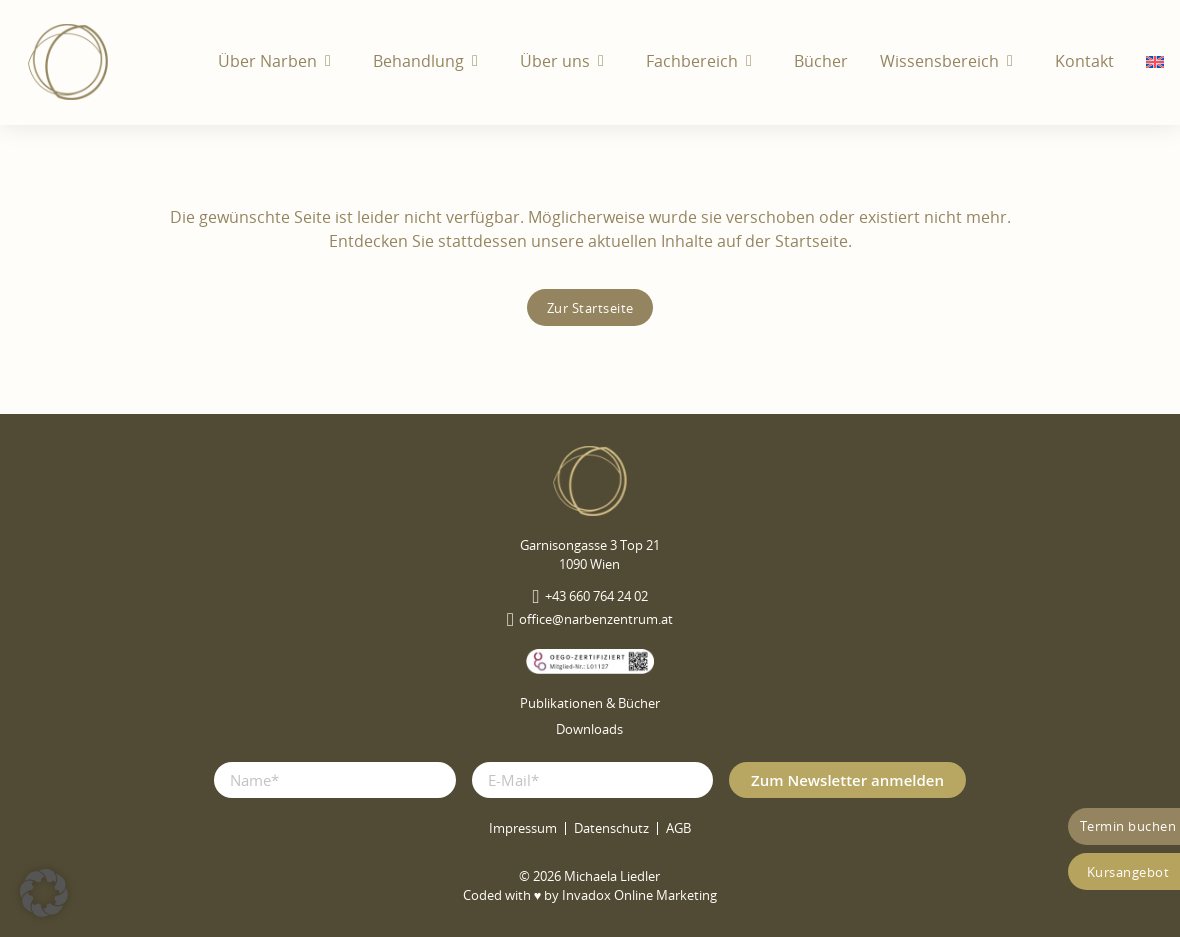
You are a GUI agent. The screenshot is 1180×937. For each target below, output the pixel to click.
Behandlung (418, 61)
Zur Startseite (590, 308)
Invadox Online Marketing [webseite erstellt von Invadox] (639, 895)
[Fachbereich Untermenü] (754, 61)
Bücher (821, 61)
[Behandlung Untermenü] (480, 61)
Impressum (523, 828)
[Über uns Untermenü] (606, 61)
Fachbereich (692, 61)
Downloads (589, 729)
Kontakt (1084, 61)
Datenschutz (611, 828)
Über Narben (267, 61)
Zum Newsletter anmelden (847, 780)
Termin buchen (1128, 826)
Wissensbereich (939, 61)
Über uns (555, 61)
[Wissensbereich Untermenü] (1015, 61)
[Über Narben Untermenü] (333, 61)
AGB (678, 828)
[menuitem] (1155, 62)
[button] (44, 893)
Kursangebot (1128, 872)
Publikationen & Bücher (590, 703)
